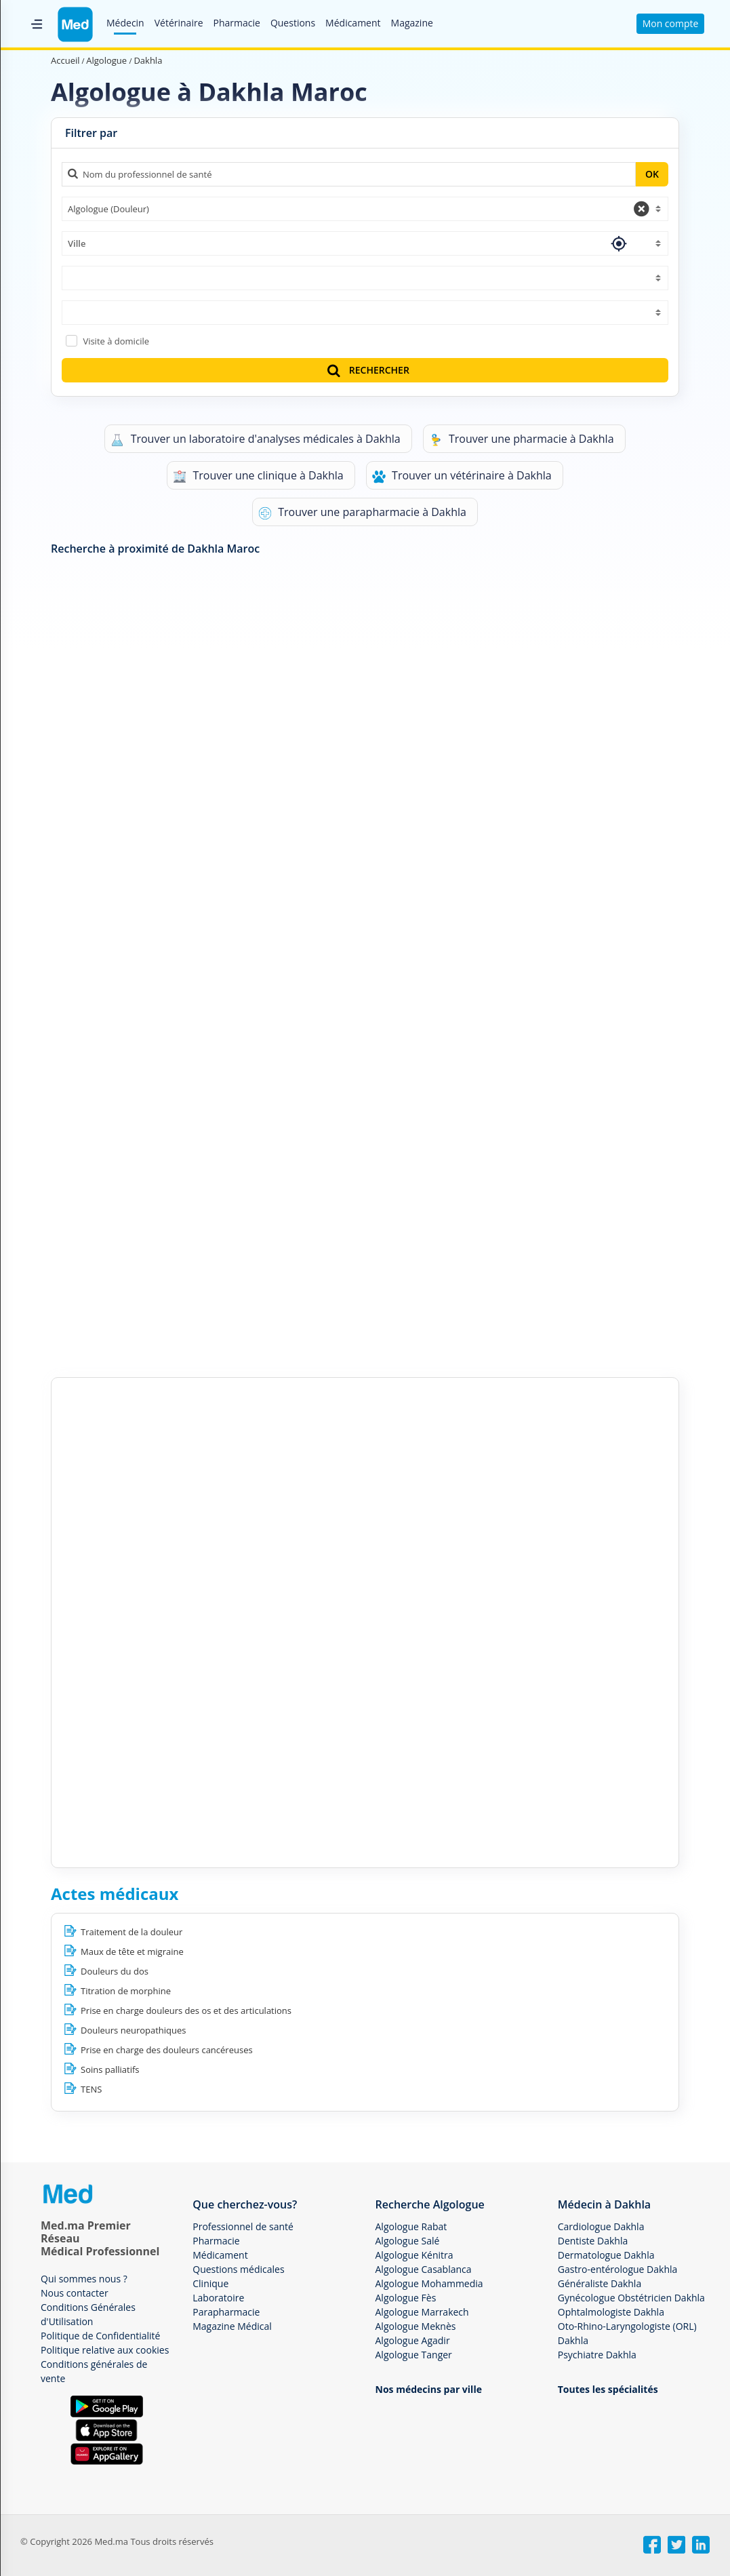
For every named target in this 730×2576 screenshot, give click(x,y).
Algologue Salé (408, 2240)
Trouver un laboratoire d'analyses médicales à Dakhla (255, 439)
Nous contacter (74, 2292)
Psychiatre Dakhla (597, 2354)
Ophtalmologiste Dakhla (611, 2311)
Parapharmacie (226, 2311)
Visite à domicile (116, 341)
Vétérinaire (179, 22)
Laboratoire (218, 2297)
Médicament (352, 22)
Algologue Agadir (413, 2340)
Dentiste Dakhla (593, 2240)
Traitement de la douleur (131, 1932)
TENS (91, 2089)
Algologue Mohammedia (429, 2283)
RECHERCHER (366, 370)
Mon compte (671, 23)
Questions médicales (238, 2269)
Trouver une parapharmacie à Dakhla (362, 512)
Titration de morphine (126, 1991)
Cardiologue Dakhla (601, 2226)
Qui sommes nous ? (84, 2278)
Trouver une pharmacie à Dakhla (521, 439)
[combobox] (365, 208)
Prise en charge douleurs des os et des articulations (186, 2010)
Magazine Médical (232, 2326)
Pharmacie (237, 22)
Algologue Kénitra (414, 2254)
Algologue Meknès (416, 2326)
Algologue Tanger (414, 2354)
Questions (292, 22)
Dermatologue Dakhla (606, 2254)
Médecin (125, 22)
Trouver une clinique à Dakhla (258, 475)
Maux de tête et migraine (132, 1951)
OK (652, 173)
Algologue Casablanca (424, 2269)
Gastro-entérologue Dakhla (618, 2269)
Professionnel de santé (242, 2226)
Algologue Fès (406, 2297)
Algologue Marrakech (422, 2311)
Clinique (210, 2283)
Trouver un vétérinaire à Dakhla (462, 475)
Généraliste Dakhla (599, 2283)
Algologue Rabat (411, 2226)
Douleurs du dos (114, 1971)
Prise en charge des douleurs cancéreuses (167, 2050)
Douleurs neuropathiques (133, 2030)
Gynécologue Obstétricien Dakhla (631, 2297)
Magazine (412, 22)
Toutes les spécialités (608, 2389)
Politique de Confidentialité (100, 2335)
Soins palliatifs (110, 2069)
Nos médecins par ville (429, 2389)
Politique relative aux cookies (105, 2349)
